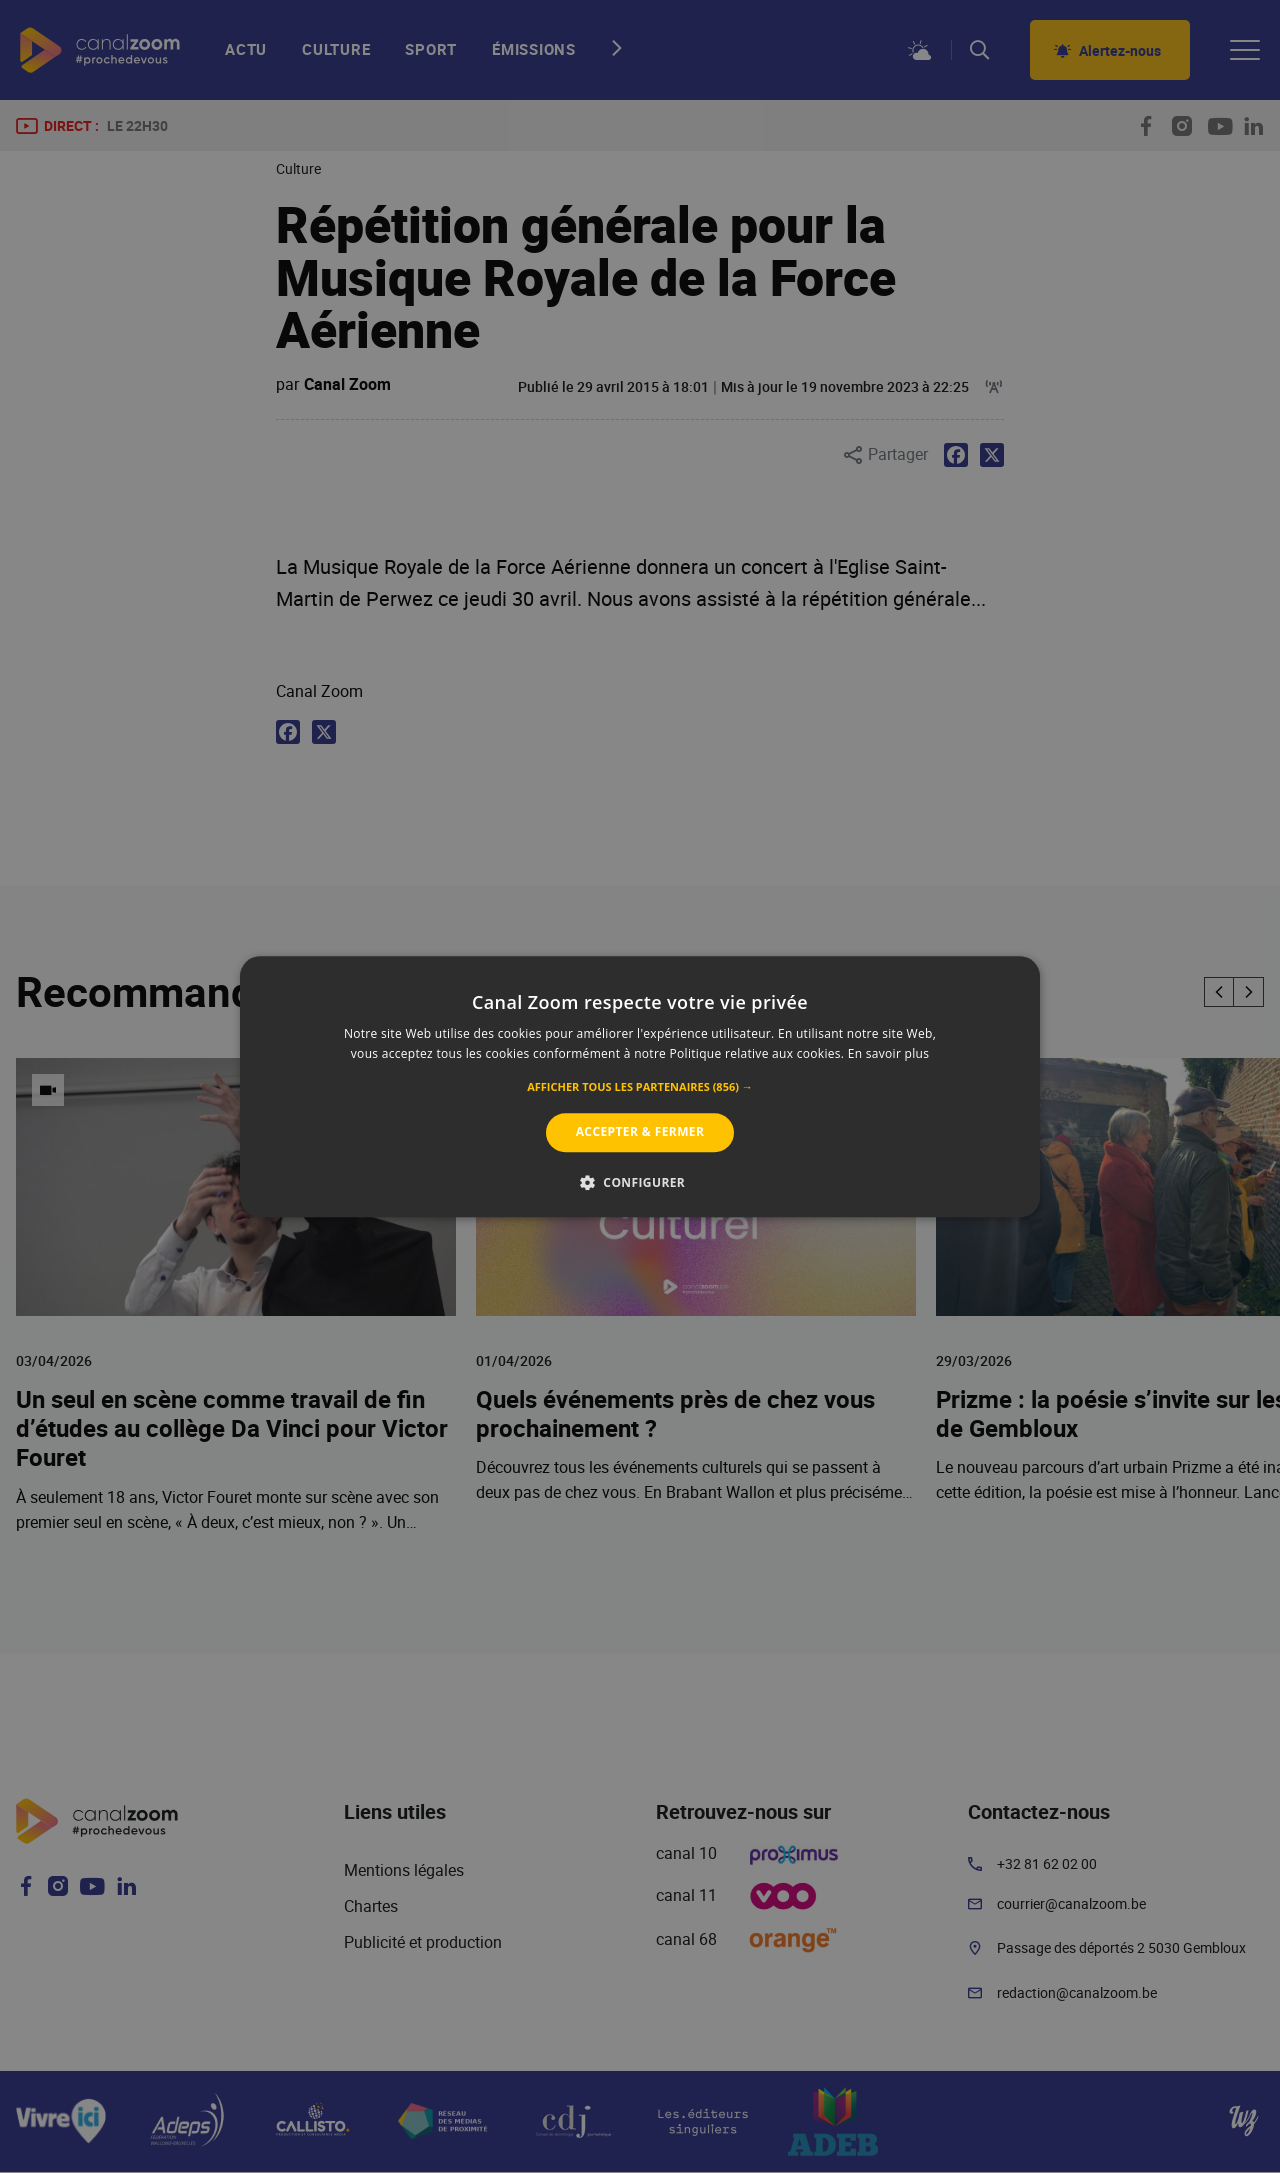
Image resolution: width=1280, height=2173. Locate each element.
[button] (640, 1088)
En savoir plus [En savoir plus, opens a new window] (888, 1053)
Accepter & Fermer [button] (640, 1132)
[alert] (640, 1086)
